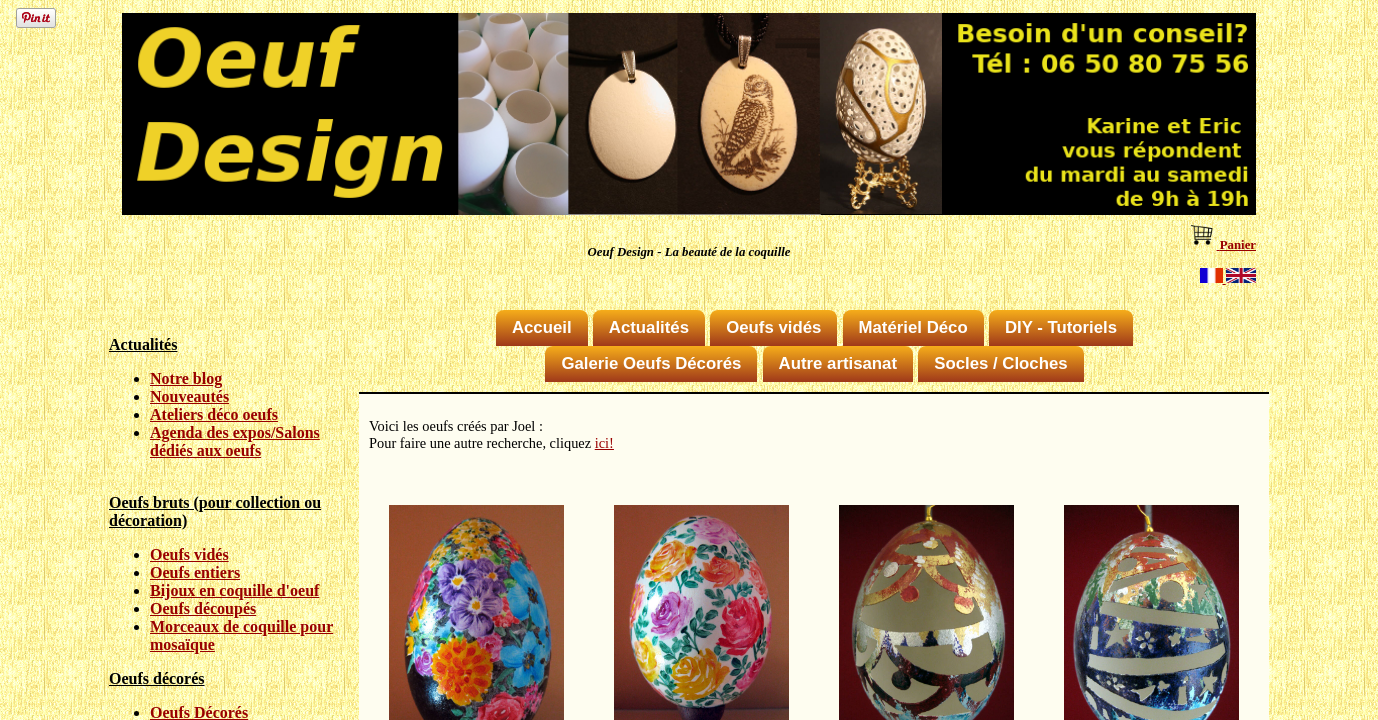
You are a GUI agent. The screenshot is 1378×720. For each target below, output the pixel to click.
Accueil (542, 327)
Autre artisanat (838, 363)
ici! (604, 443)
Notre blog (186, 378)
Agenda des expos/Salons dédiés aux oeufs (235, 441)
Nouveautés (189, 396)
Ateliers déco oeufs (214, 414)
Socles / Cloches (1000, 363)
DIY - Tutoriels (1061, 327)
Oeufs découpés (203, 608)
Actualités (649, 327)
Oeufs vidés (189, 554)
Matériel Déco (913, 327)
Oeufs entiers (195, 572)
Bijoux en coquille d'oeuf (234, 590)
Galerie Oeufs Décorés (651, 363)
